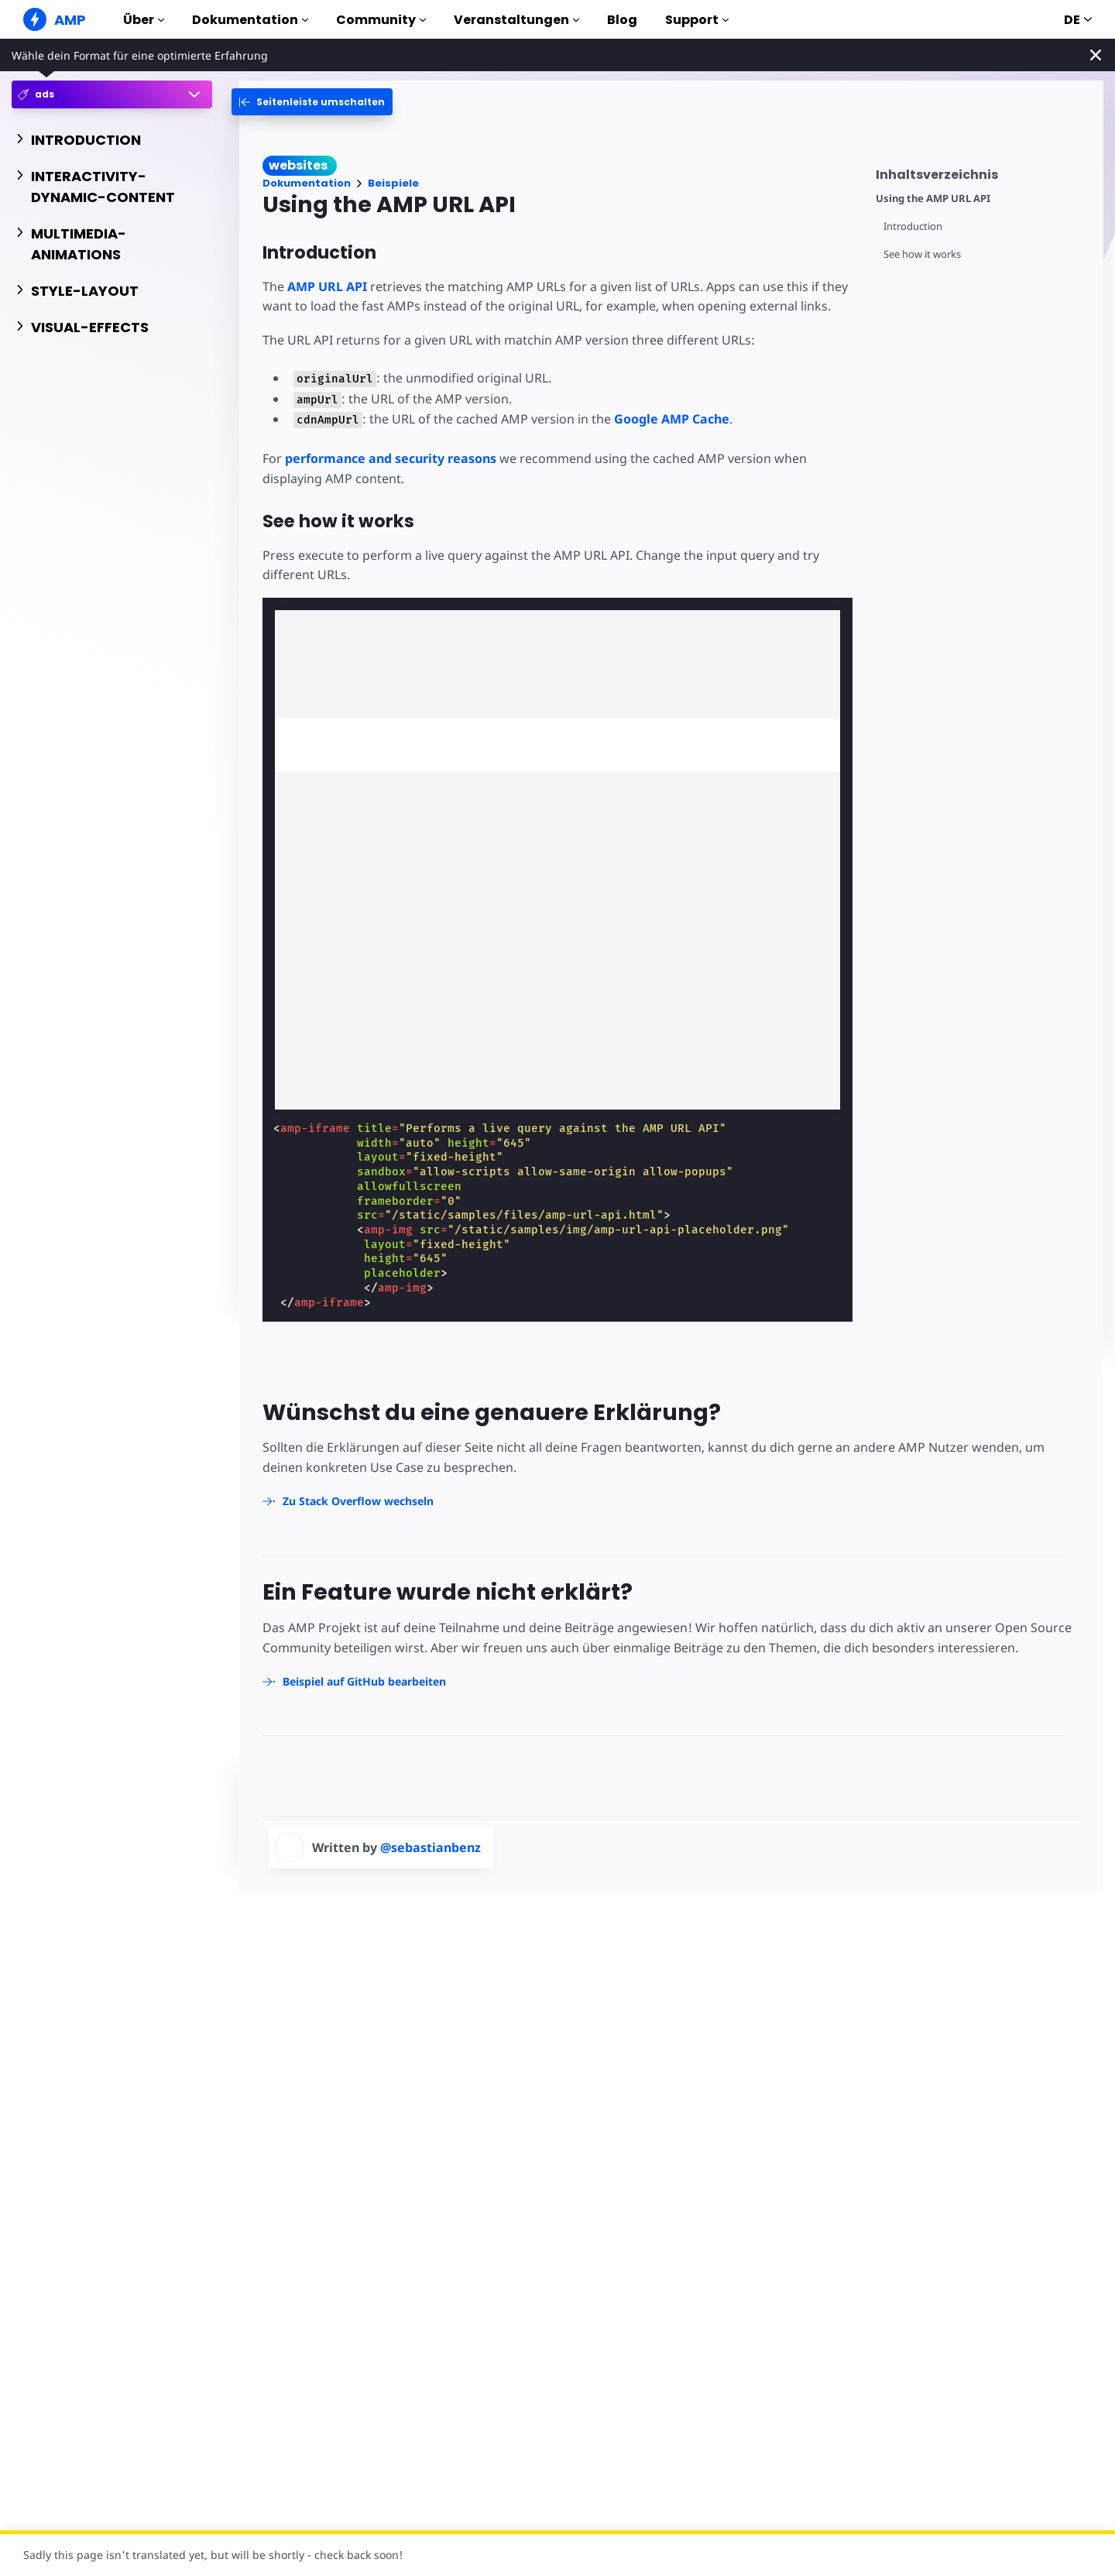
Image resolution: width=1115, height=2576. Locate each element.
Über (143, 20)
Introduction (912, 226)
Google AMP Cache (671, 418)
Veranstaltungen (516, 20)
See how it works (922, 254)
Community (381, 20)
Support (697, 20)
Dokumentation (250, 20)
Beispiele (393, 183)
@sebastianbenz (430, 1847)
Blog (622, 20)
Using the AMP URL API (933, 198)
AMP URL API (327, 286)
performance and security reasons (390, 458)
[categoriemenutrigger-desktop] (312, 101)
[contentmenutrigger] (982, 172)
